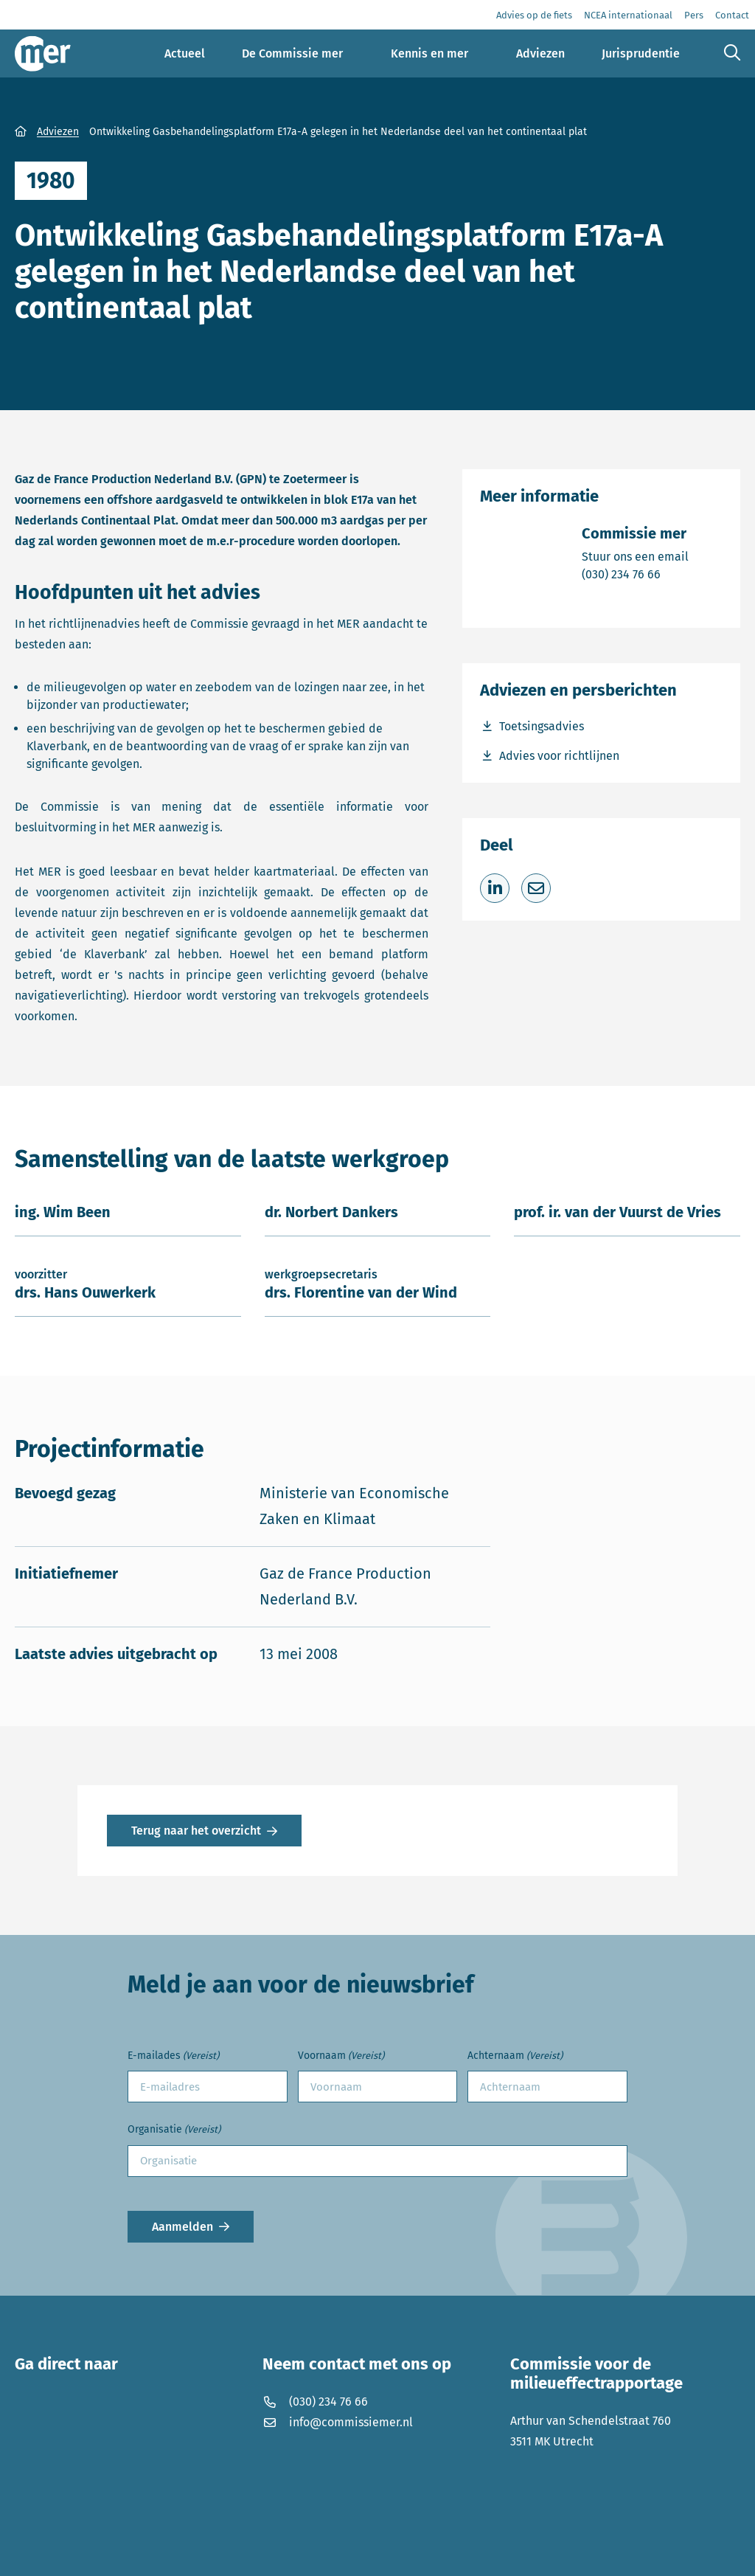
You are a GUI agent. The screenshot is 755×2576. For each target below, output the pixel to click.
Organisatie (174, 2130)
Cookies (216, 2554)
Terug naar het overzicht (196, 1831)
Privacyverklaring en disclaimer (99, 2554)
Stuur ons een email (635, 556)
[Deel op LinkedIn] (494, 888)
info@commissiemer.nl (337, 2422)
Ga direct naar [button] (66, 2364)
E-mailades (173, 2056)
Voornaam (341, 2056)
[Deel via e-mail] (536, 888)
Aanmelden (182, 2227)
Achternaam (515, 2056)
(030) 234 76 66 (635, 573)
